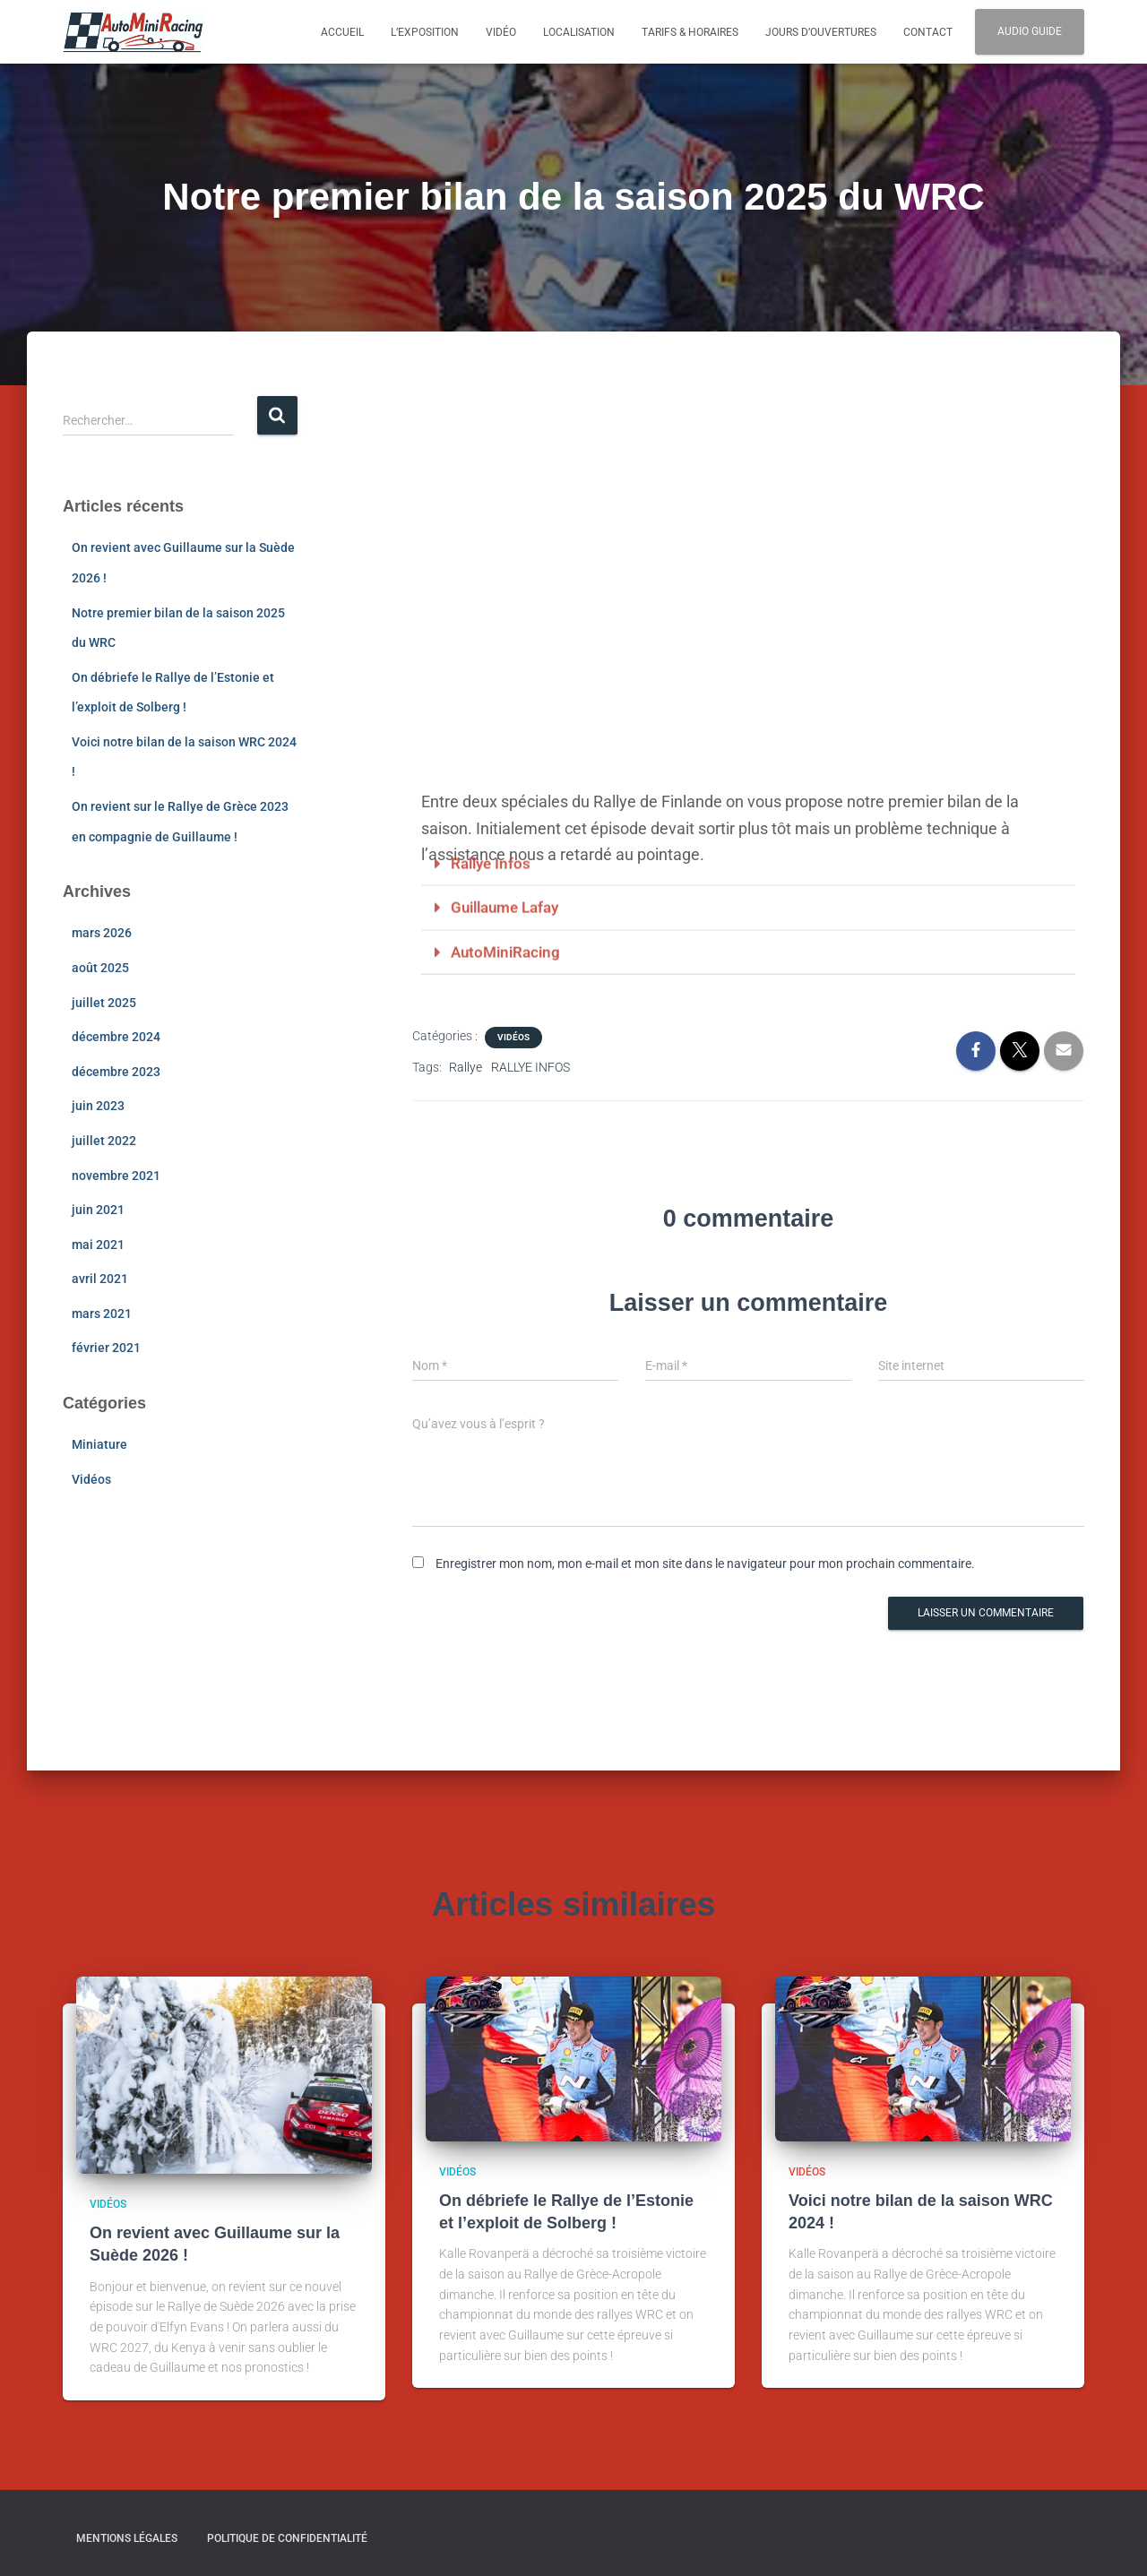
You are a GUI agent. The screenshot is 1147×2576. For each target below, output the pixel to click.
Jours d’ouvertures (820, 32)
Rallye (465, 1066)
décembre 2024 (116, 1037)
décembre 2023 (116, 1071)
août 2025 (100, 968)
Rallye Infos (493, 787)
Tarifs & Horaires (690, 32)
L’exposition (425, 32)
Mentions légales (126, 2537)
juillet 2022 (104, 1140)
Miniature (99, 1444)
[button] (748, 788)
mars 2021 (102, 1313)
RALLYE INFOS (530, 1066)
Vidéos (91, 1479)
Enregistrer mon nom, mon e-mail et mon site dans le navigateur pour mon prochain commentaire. (705, 1562)
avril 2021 (100, 1278)
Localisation (579, 32)
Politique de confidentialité (287, 2537)
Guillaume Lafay (510, 831)
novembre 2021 (116, 1175)
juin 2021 (98, 1209)
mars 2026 (102, 933)
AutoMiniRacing (508, 875)
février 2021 (106, 1347)
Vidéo (501, 32)
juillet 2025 (104, 1002)
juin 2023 (98, 1105)
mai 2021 (98, 1244)
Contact (928, 32)
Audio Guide (1029, 31)
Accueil (342, 32)
